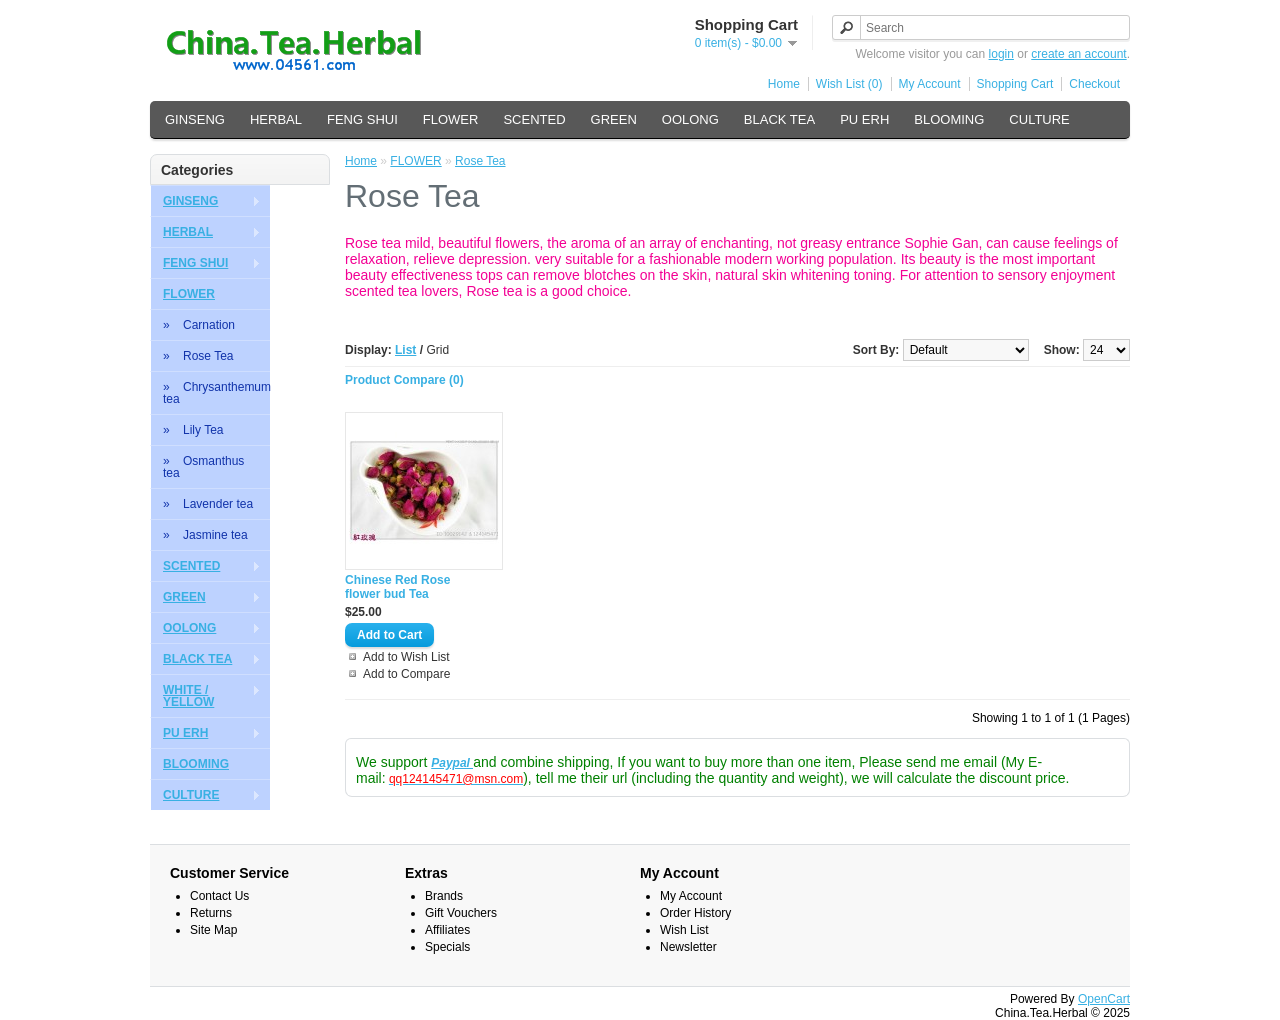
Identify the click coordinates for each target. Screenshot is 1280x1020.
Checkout (1094, 84)
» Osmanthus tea (203, 467)
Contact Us (219, 896)
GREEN (614, 119)
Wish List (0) (849, 84)
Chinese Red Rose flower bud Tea (397, 587)
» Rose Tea (198, 356)
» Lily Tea (193, 430)
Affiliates (447, 930)
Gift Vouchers (461, 913)
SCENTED (534, 119)
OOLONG (690, 119)
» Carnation (199, 325)
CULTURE (1039, 119)
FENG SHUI (362, 119)
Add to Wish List (406, 657)
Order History (695, 913)
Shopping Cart (1015, 84)
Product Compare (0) (404, 380)
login (1001, 54)
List (405, 350)
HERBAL (276, 119)
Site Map (213, 930)
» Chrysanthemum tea (216, 393)
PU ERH (864, 119)
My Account (930, 84)
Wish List (684, 930)
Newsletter (688, 947)
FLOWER (451, 119)
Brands (444, 896)
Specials (447, 947)
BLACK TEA (779, 119)
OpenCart (1104, 999)
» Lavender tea (208, 504)
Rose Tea (480, 161)
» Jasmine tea (205, 535)
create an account (1078, 54)
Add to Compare (406, 674)
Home (784, 84)
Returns (211, 913)
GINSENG (195, 119)
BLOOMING (949, 119)
